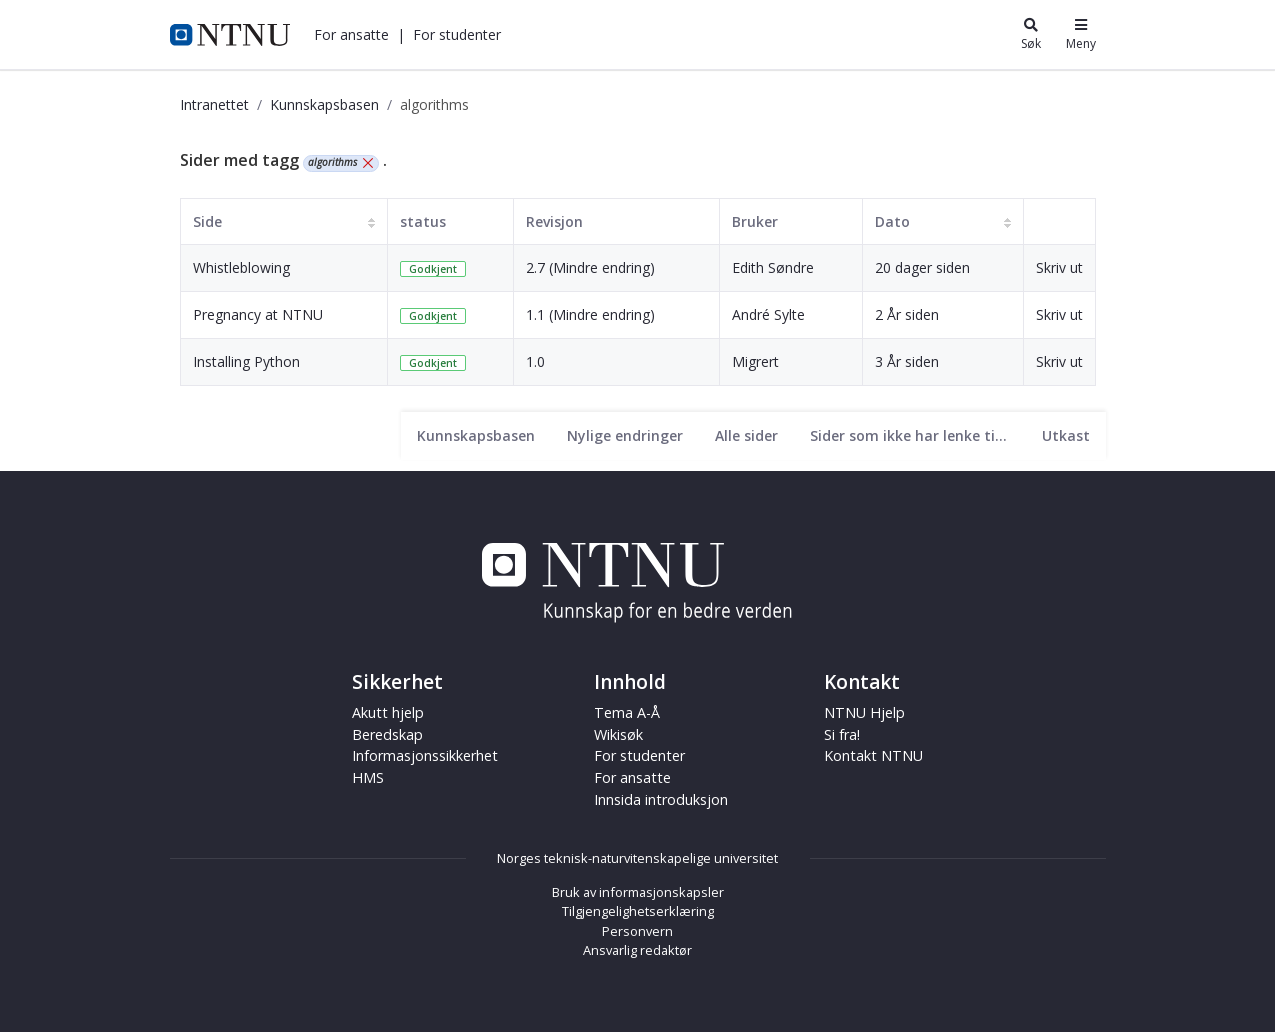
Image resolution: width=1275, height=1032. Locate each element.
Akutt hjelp (388, 712)
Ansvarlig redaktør (637, 950)
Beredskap (387, 734)
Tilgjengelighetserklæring (638, 911)
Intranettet (214, 104)
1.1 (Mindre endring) (590, 314)
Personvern (637, 931)
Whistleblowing (241, 267)
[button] (351, 34)
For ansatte (351, 34)
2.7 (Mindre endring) (590, 267)
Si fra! (842, 734)
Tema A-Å (627, 712)
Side (207, 221)
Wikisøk (618, 734)
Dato (892, 221)
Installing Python (246, 361)
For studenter (457, 34)
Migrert (755, 361)
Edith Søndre (773, 267)
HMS (368, 777)
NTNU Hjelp (864, 712)
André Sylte (768, 314)
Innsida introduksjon (661, 799)
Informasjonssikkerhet (425, 755)
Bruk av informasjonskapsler (638, 892)
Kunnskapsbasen (324, 104)
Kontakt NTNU (873, 755)
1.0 (535, 361)
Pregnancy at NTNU (258, 314)
